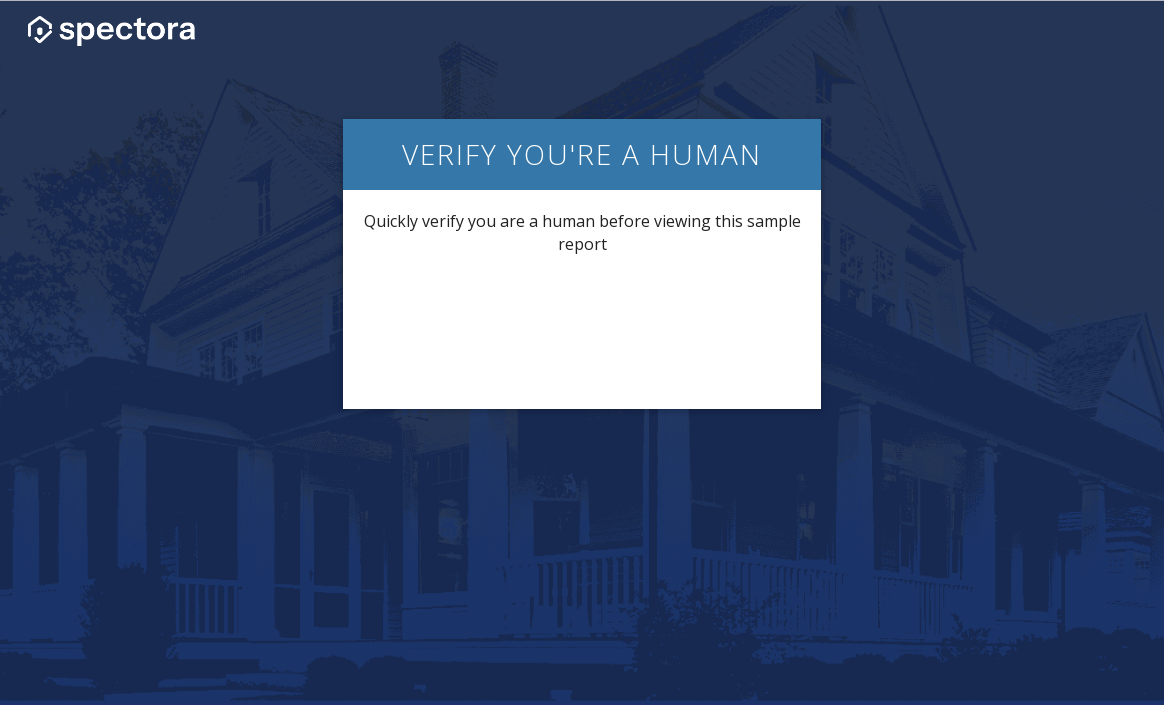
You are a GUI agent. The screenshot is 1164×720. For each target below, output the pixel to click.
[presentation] (582, 330)
